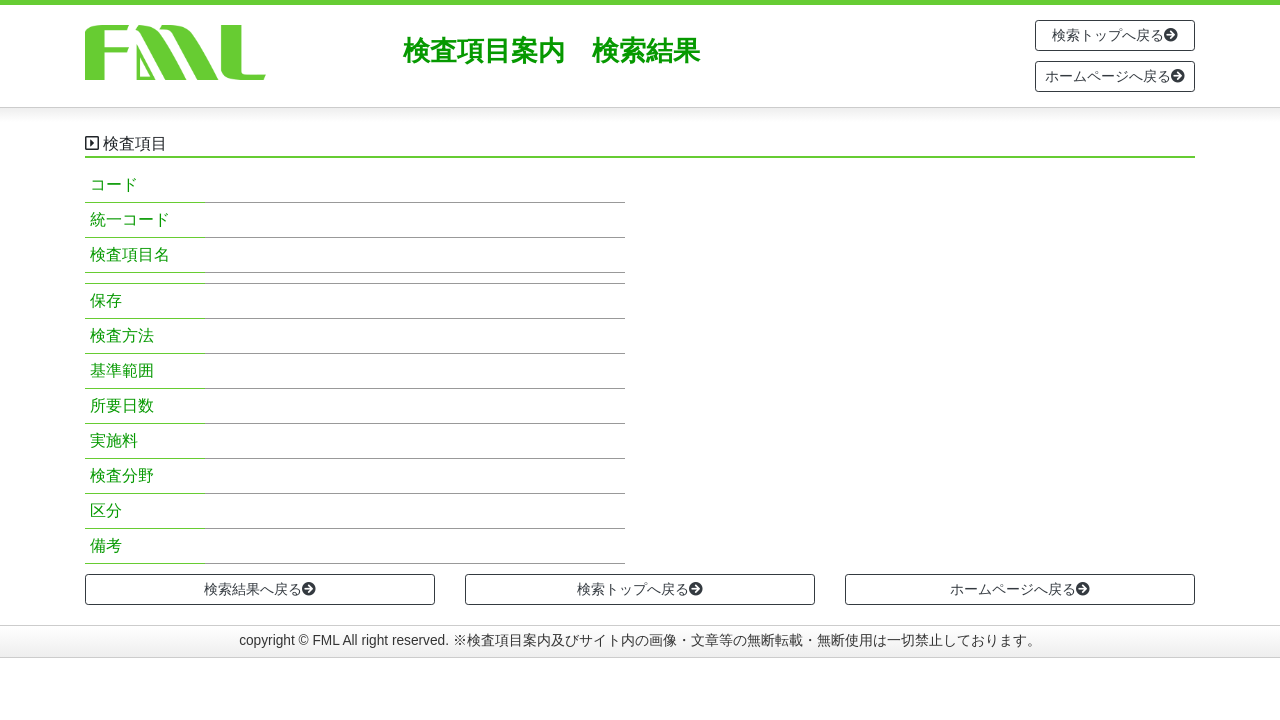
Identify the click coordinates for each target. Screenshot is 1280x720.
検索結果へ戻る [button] (260, 589)
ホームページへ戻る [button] (1115, 76)
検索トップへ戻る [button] (1115, 35)
